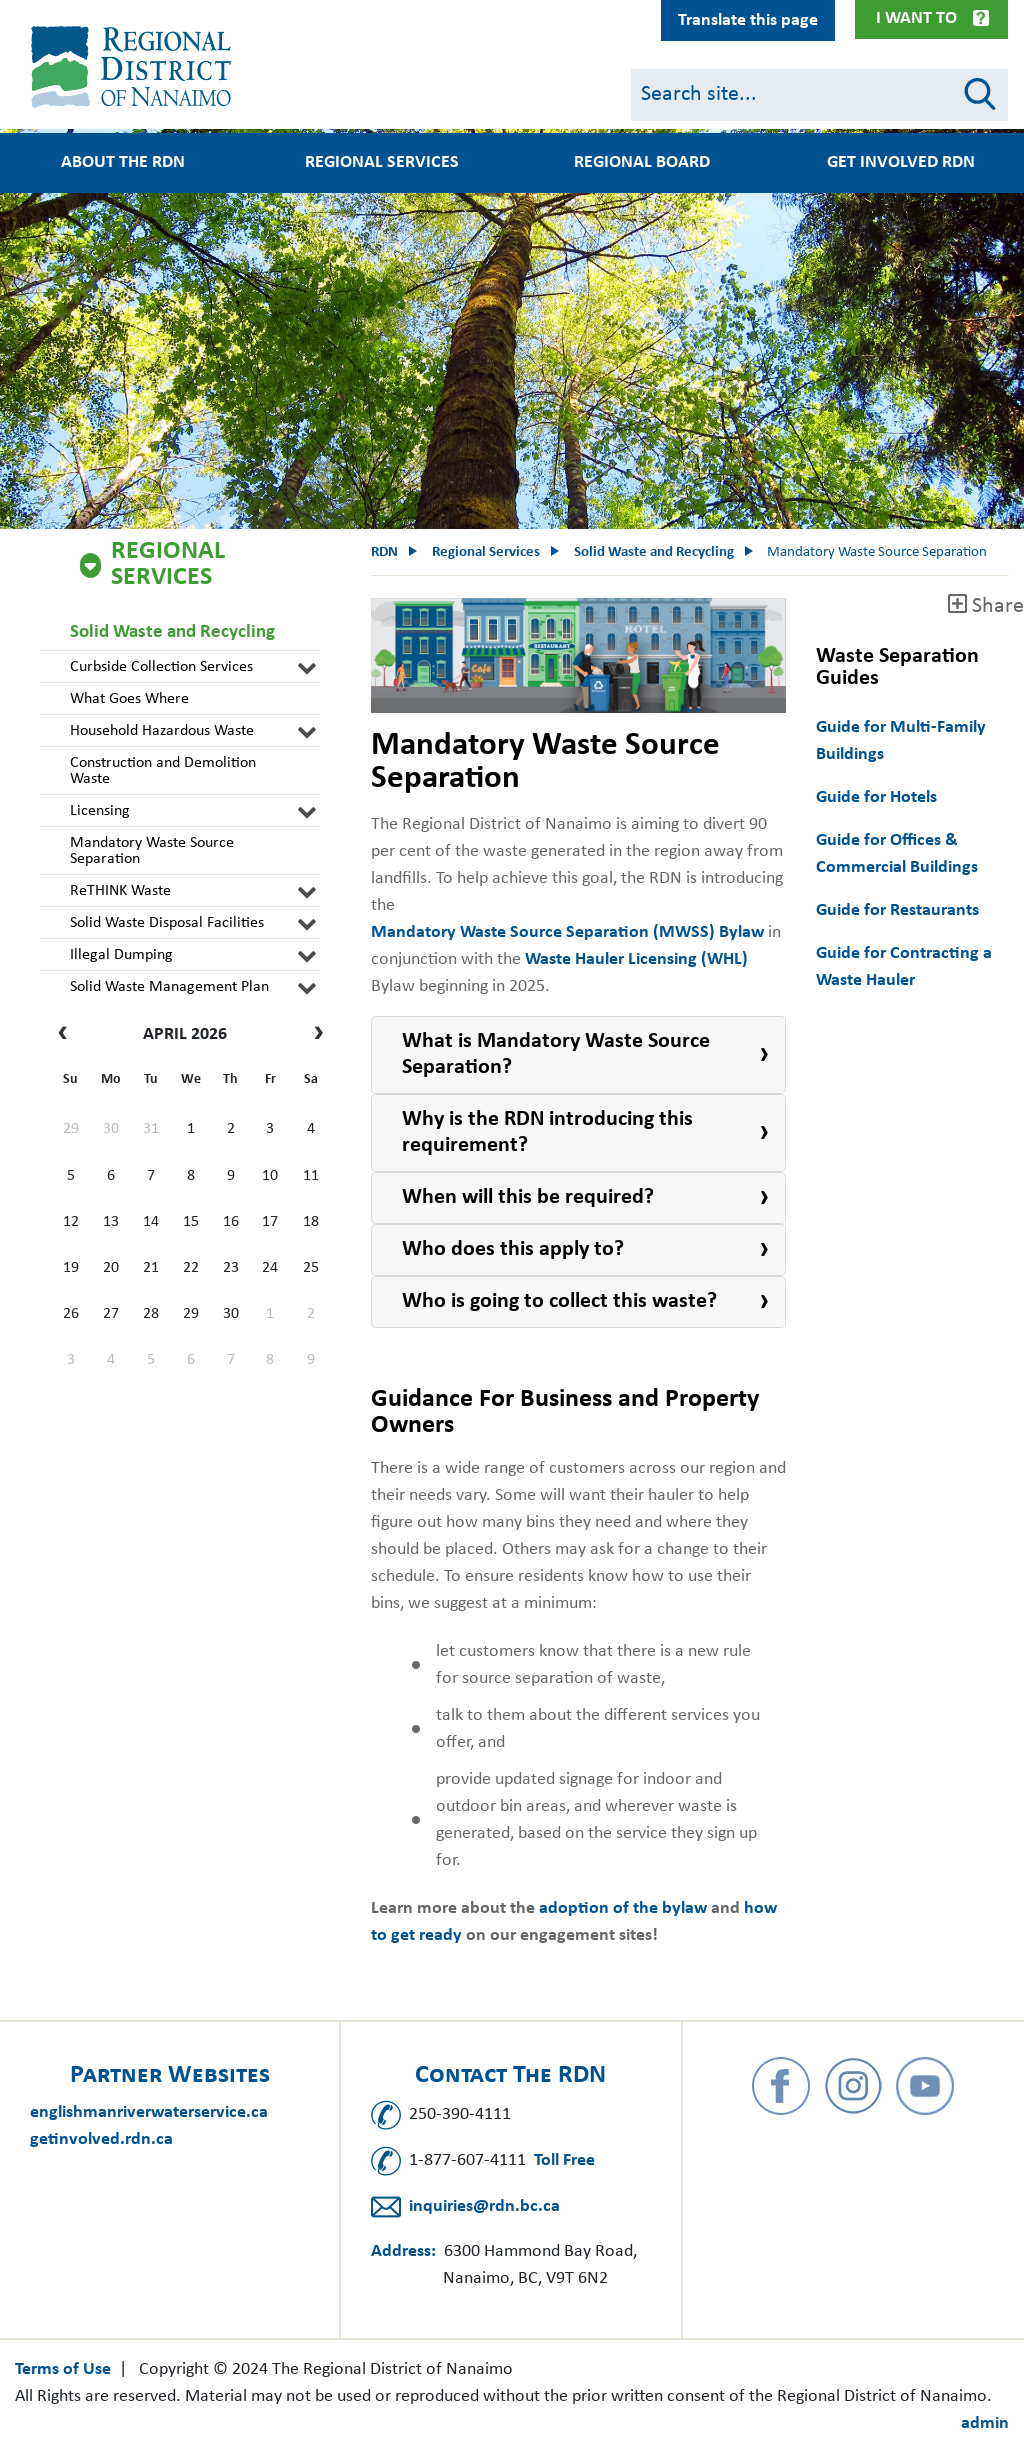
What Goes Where (129, 699)
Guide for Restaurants (897, 910)
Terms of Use (63, 2369)
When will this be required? (528, 1197)
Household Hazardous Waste (162, 731)
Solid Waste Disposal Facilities (167, 923)
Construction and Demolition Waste (163, 771)
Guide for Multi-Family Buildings (901, 741)
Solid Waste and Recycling (172, 632)
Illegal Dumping (121, 955)
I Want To (916, 18)
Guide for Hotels (876, 797)
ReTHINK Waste (120, 891)
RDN (384, 552)
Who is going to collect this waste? (559, 1301)
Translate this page (748, 20)
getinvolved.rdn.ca (101, 2139)
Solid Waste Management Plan (169, 987)
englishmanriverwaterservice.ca (149, 2112)
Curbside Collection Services (161, 667)
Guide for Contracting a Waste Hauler (904, 967)
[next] (313, 1035)
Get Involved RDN (901, 163)
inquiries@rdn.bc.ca (484, 2206)
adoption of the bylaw (623, 1908)
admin (985, 2423)
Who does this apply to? (513, 1249)
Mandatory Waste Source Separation (152, 851)
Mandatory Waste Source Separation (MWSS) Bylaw (567, 932)
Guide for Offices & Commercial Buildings (897, 854)
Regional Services (382, 163)
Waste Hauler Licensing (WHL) (636, 959)
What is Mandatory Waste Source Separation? (556, 1054)
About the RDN (123, 163)
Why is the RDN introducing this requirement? (547, 1132)
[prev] (67, 1035)
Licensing (100, 811)
